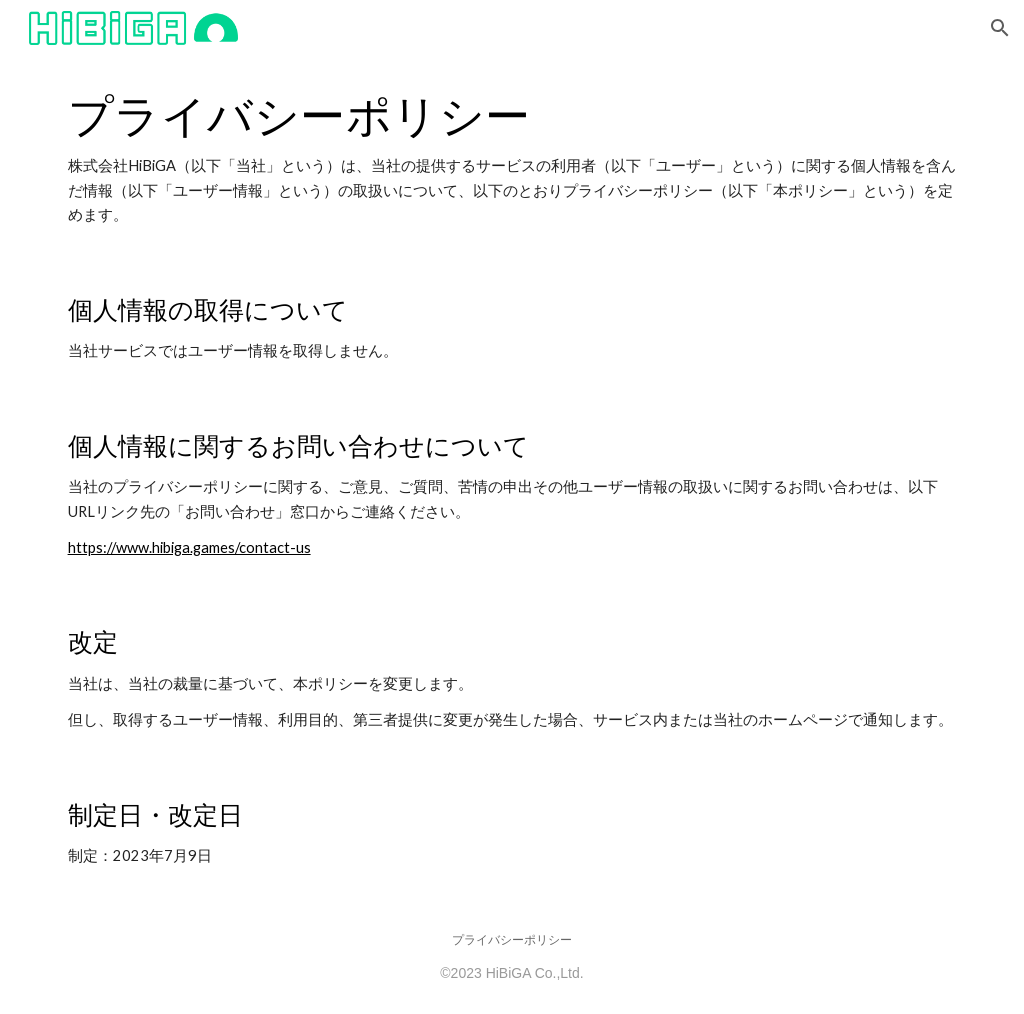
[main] (512, 158)
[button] (1000, 28)
